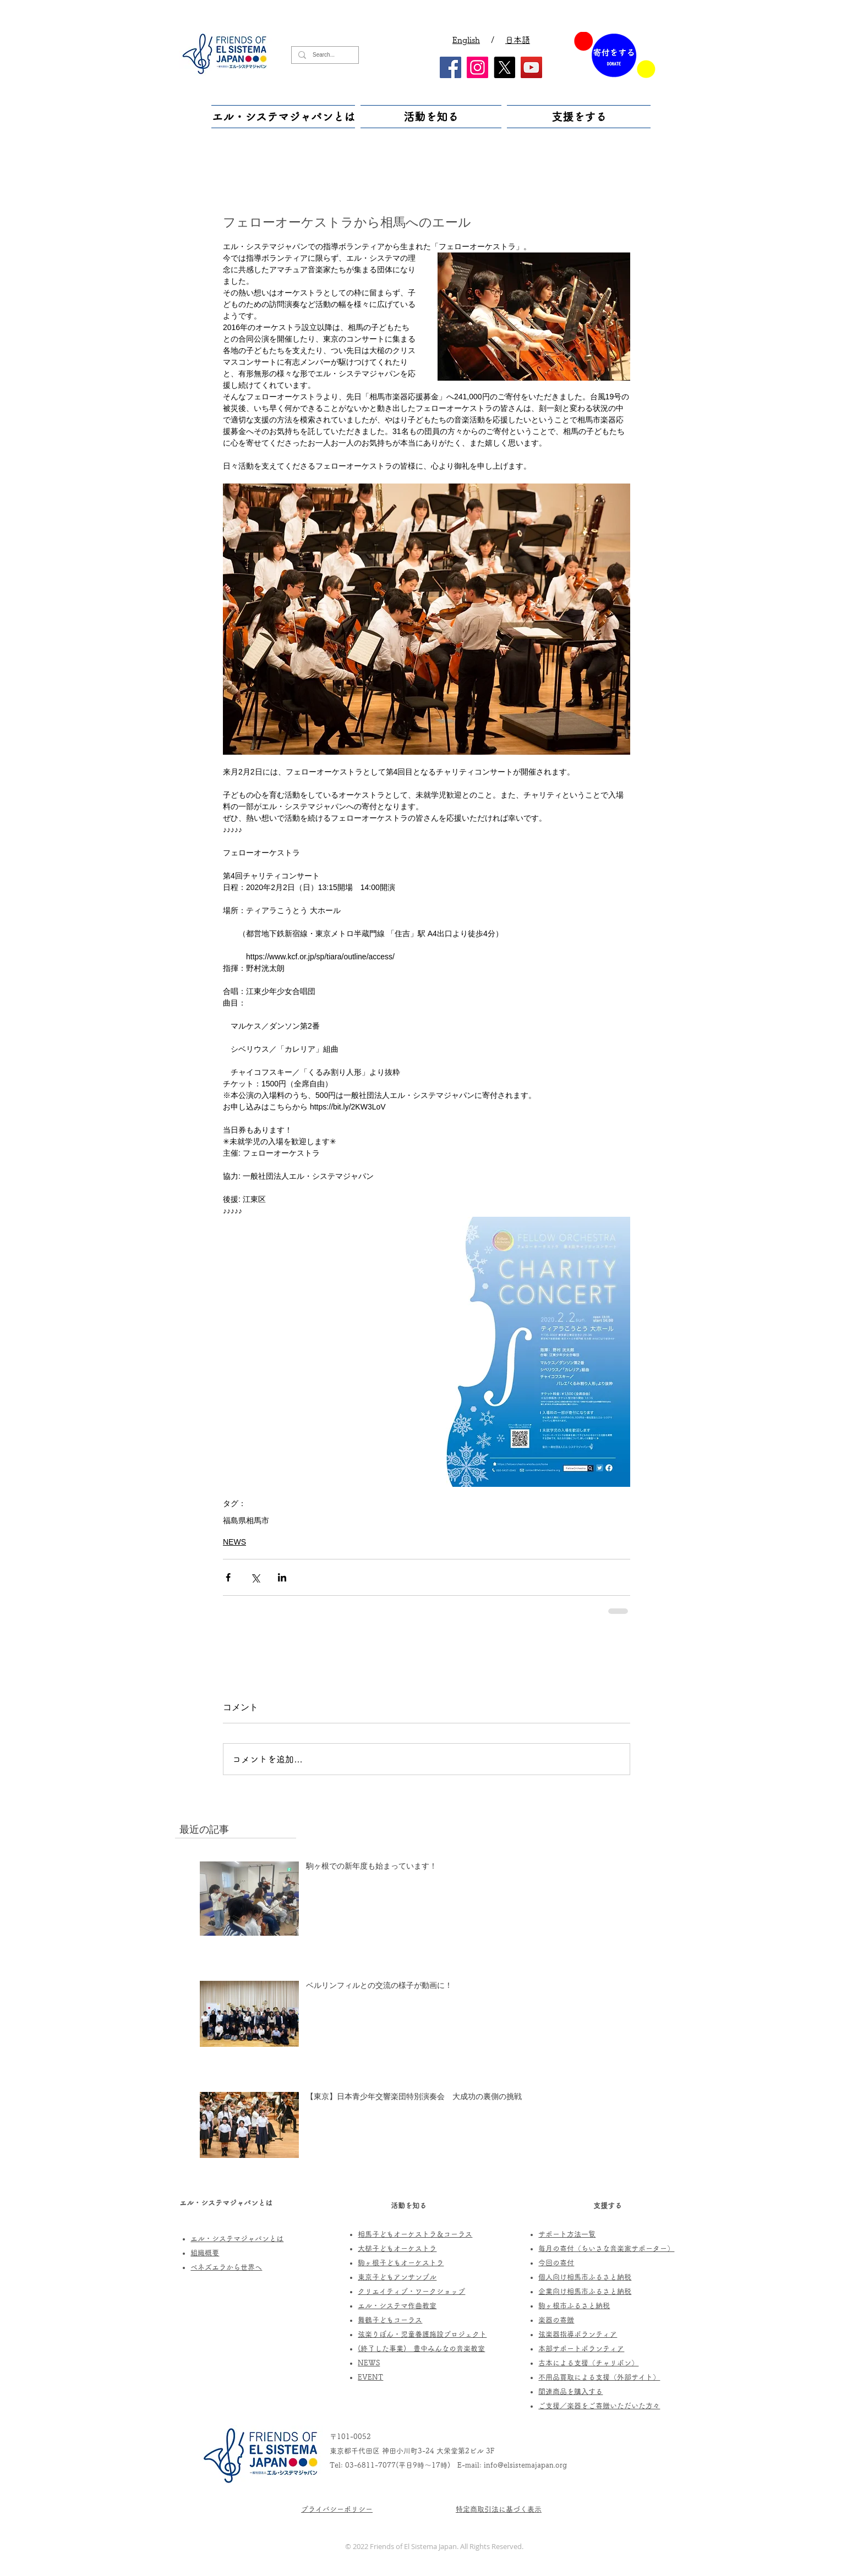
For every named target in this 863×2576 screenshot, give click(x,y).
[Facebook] (450, 67)
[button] (284, 116)
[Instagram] (477, 67)
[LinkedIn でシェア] (282, 1577)
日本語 (517, 40)
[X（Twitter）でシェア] (255, 1577)
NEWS (234, 1541)
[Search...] (324, 55)
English (466, 40)
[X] (504, 67)
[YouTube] (531, 67)
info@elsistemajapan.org (525, 2465)
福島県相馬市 (246, 1520)
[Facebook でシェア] (228, 1577)
